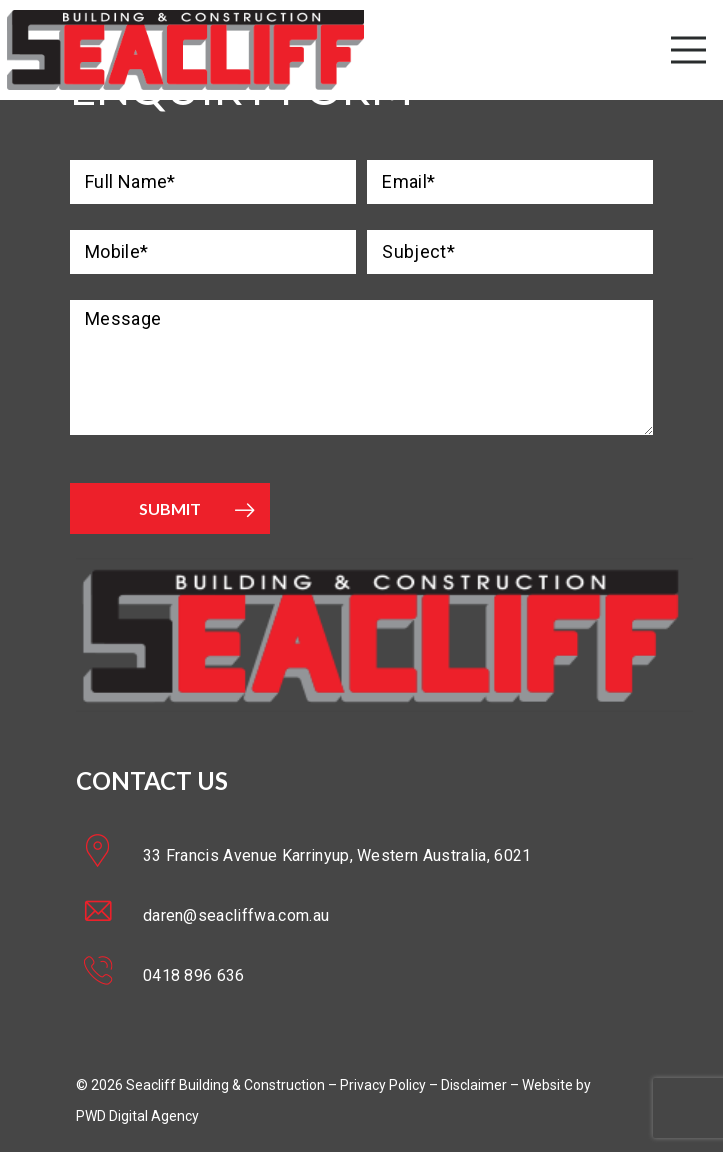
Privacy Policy (383, 1085)
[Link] (185, 50)
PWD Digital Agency (137, 1116)
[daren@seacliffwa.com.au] (109, 915)
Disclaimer (474, 1085)
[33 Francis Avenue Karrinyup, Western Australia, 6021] (109, 855)
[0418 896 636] (109, 975)
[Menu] (688, 50)
